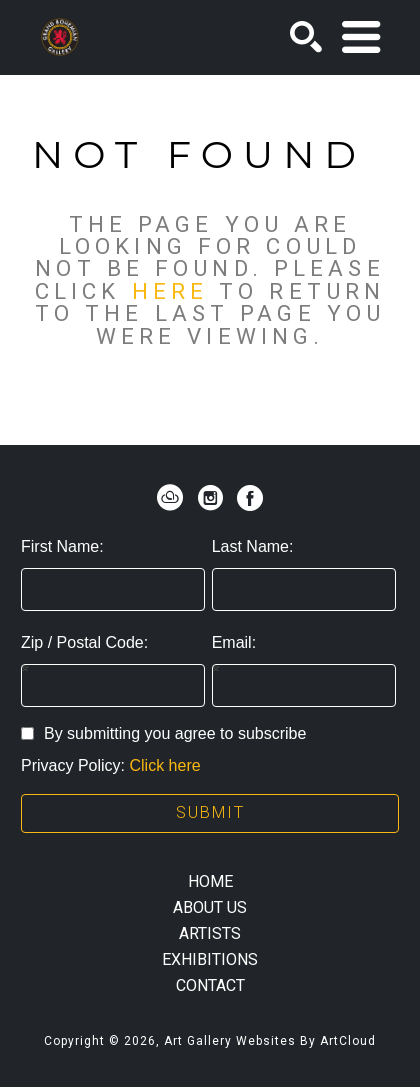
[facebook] (250, 498)
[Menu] (361, 37)
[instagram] (210, 498)
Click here (164, 765)
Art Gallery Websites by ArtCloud (270, 1041)
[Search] (306, 37)
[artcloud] (170, 498)
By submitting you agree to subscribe (163, 733)
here (170, 291)
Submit (210, 812)
